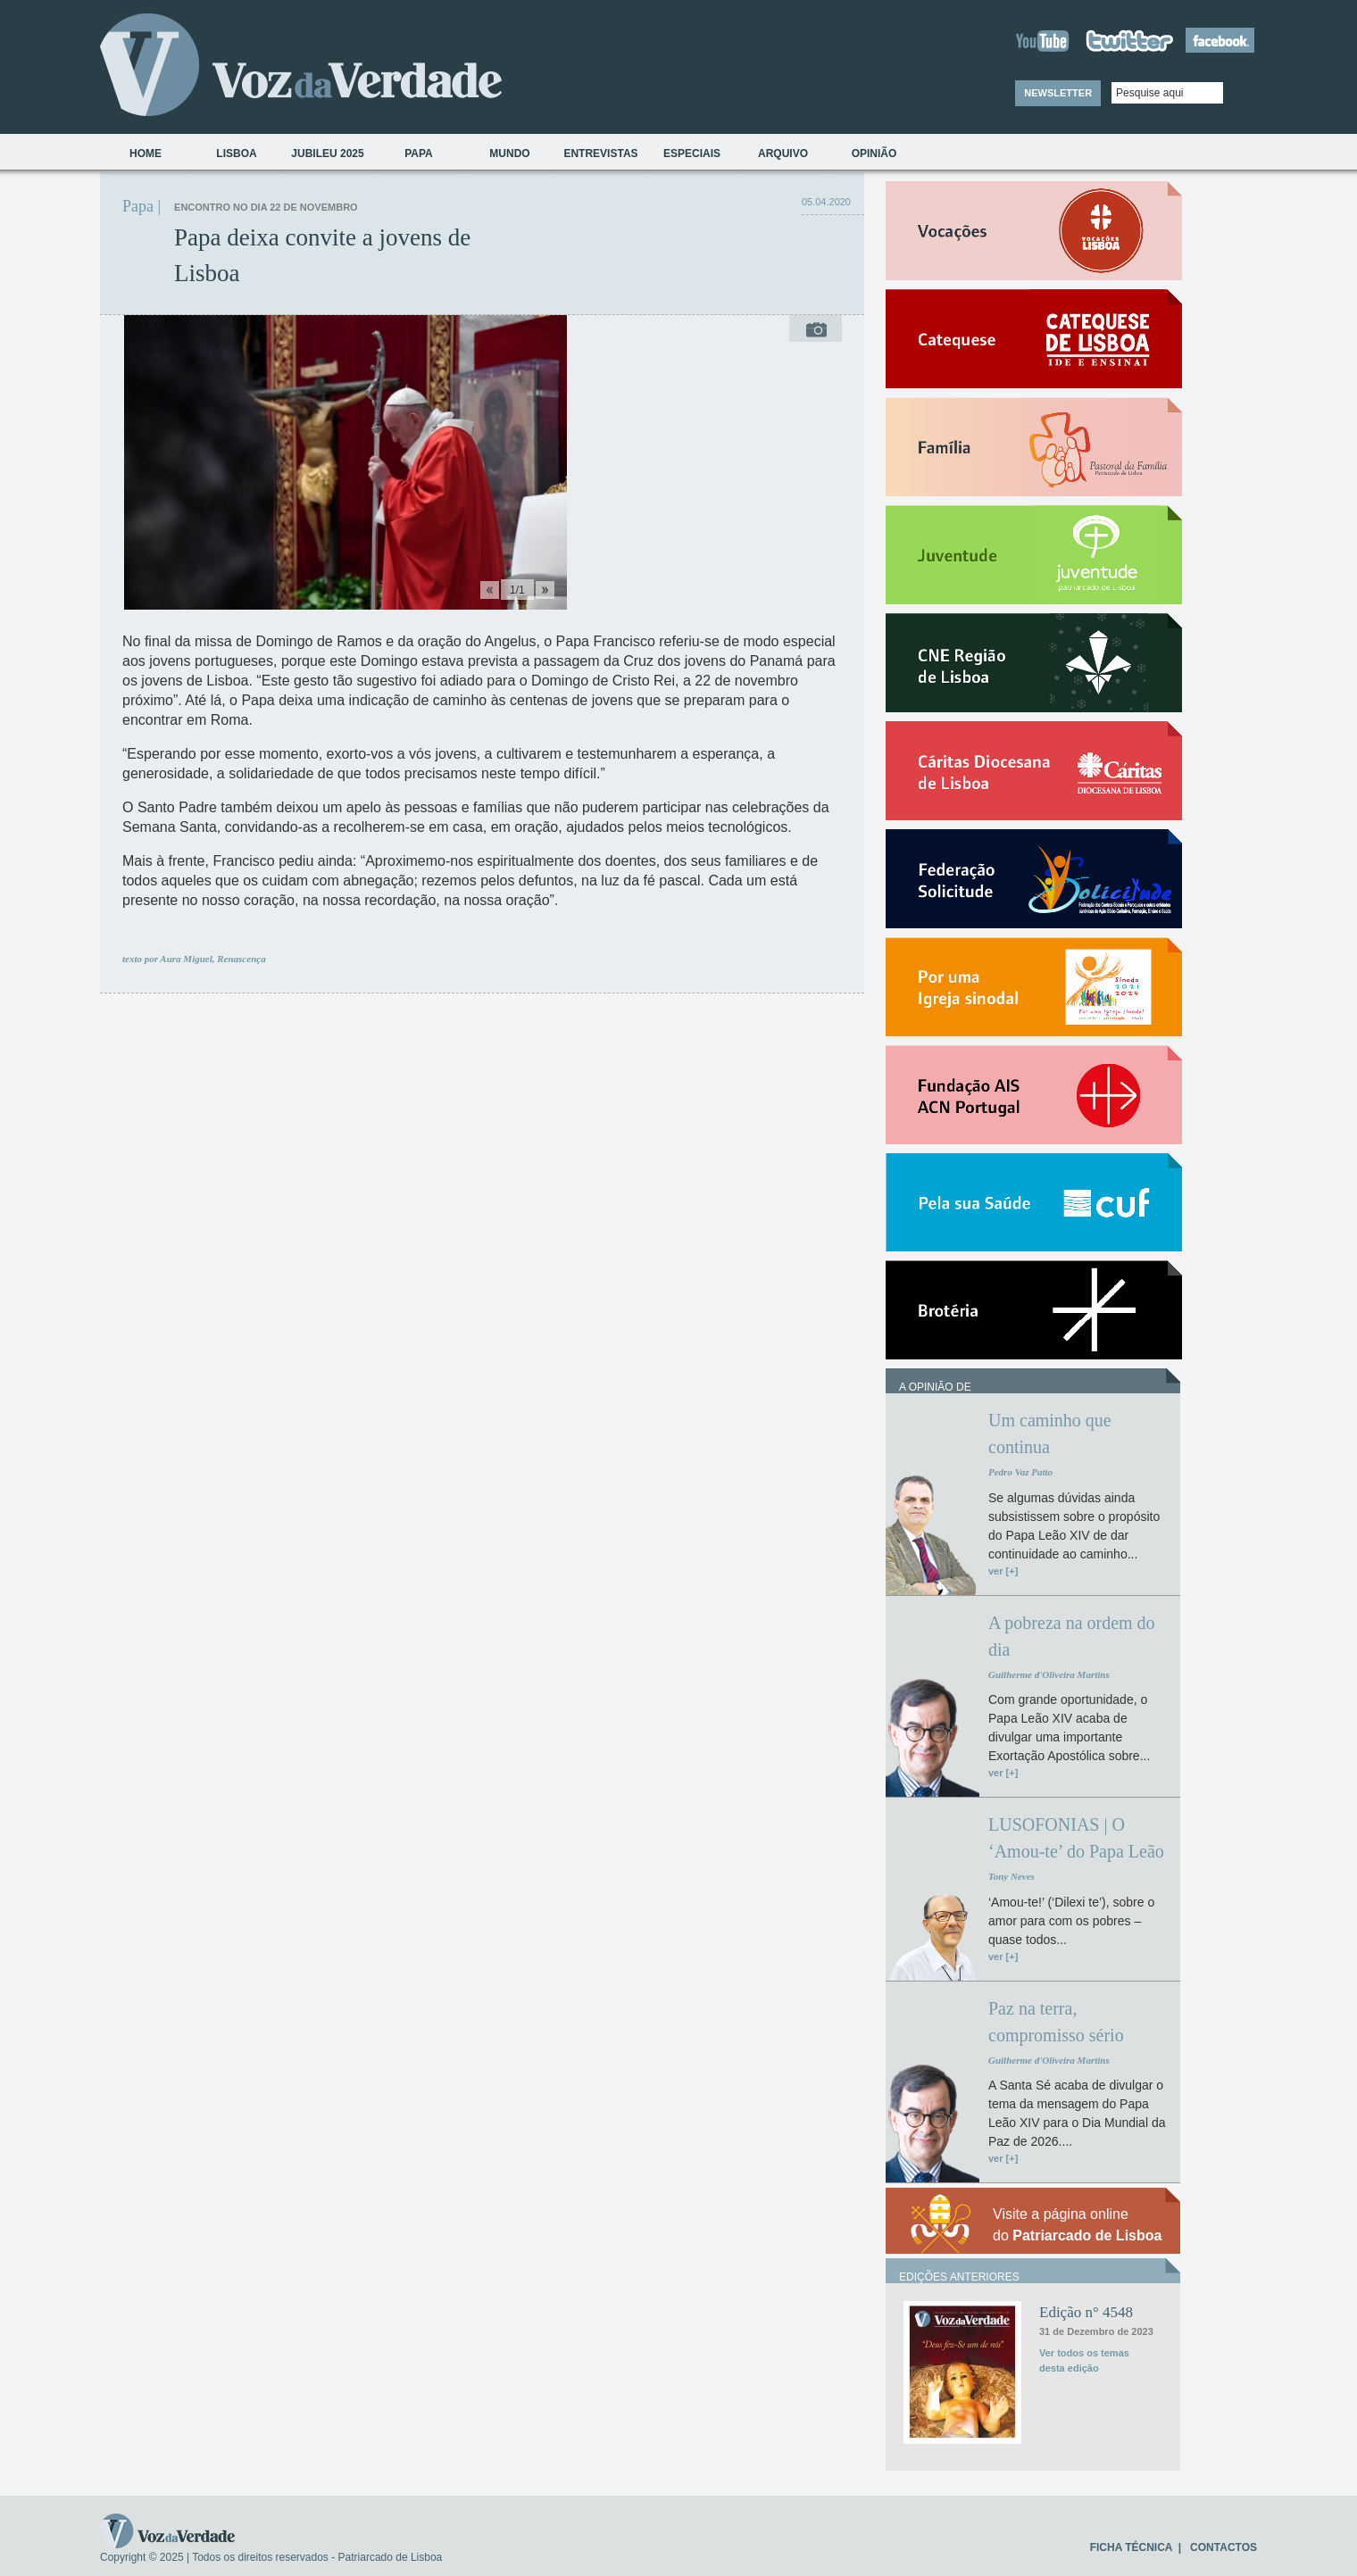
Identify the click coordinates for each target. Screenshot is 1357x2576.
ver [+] (1003, 1571)
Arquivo (783, 153)
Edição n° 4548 (1086, 2312)
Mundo (509, 153)
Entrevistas (600, 153)
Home (145, 153)
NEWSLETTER (1058, 92)
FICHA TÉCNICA (1131, 2547)
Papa (418, 153)
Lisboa (236, 153)
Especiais (691, 153)
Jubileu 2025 (327, 153)
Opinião (874, 153)
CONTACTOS (1223, 2547)
